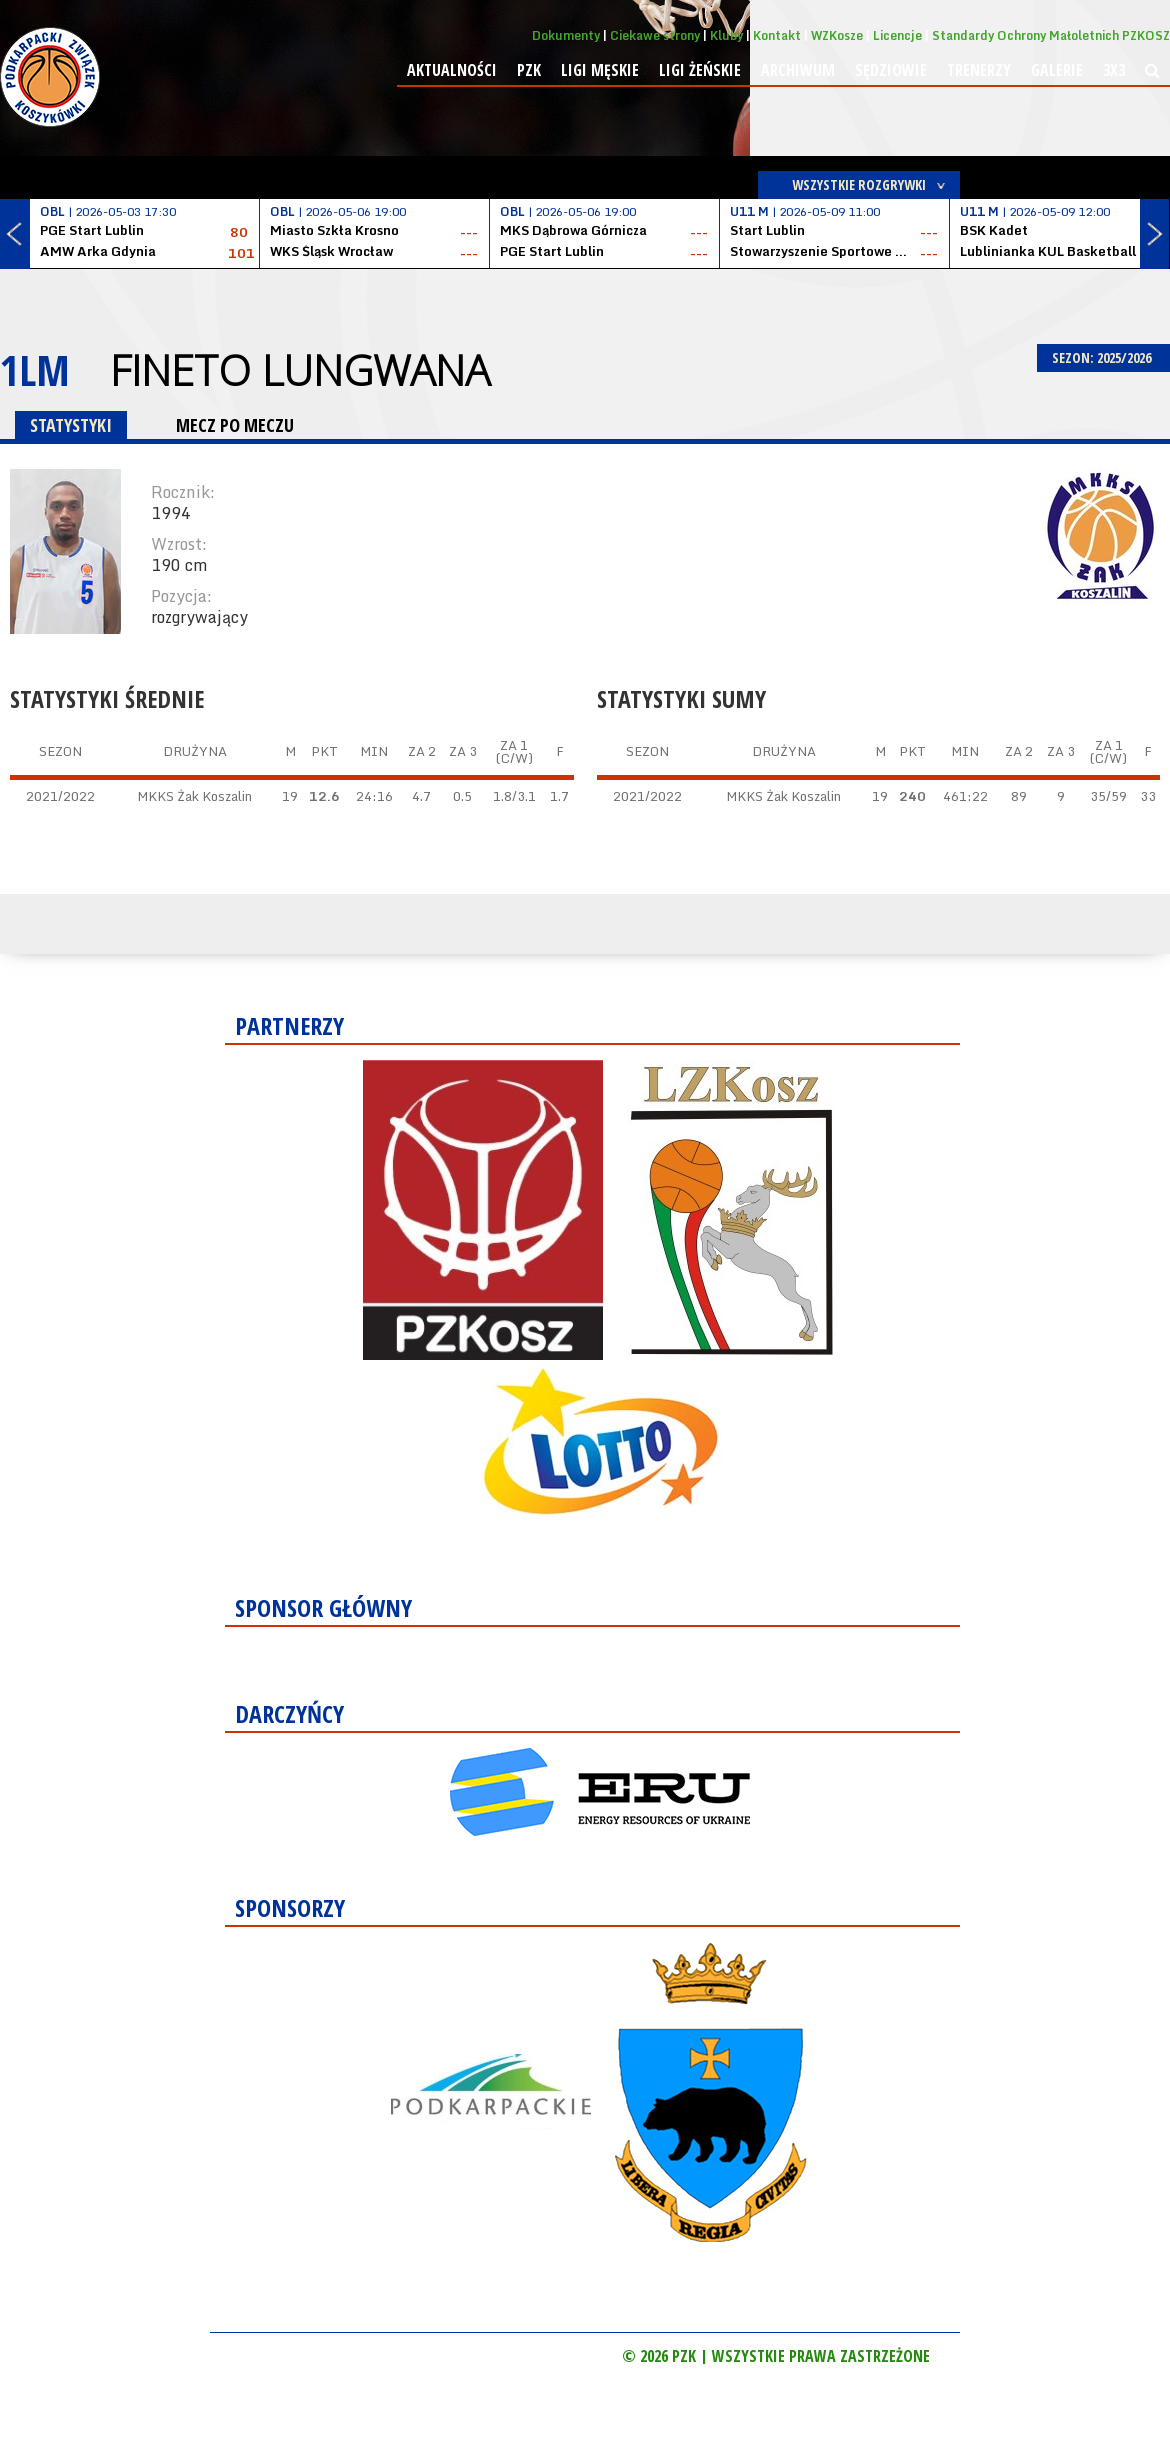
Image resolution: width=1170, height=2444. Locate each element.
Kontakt (777, 35)
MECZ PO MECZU (235, 425)
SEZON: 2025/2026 (1103, 357)
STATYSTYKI (71, 425)
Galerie (1057, 70)
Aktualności (452, 70)
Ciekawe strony (655, 35)
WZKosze (837, 35)
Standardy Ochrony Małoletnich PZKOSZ (1051, 35)
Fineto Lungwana (300, 370)
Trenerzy (979, 70)
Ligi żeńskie (700, 70)
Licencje (897, 35)
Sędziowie (891, 70)
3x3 (1114, 70)
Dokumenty (566, 35)
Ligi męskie (600, 70)
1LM (35, 369)
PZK (529, 70)
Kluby (726, 35)
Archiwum (798, 70)
